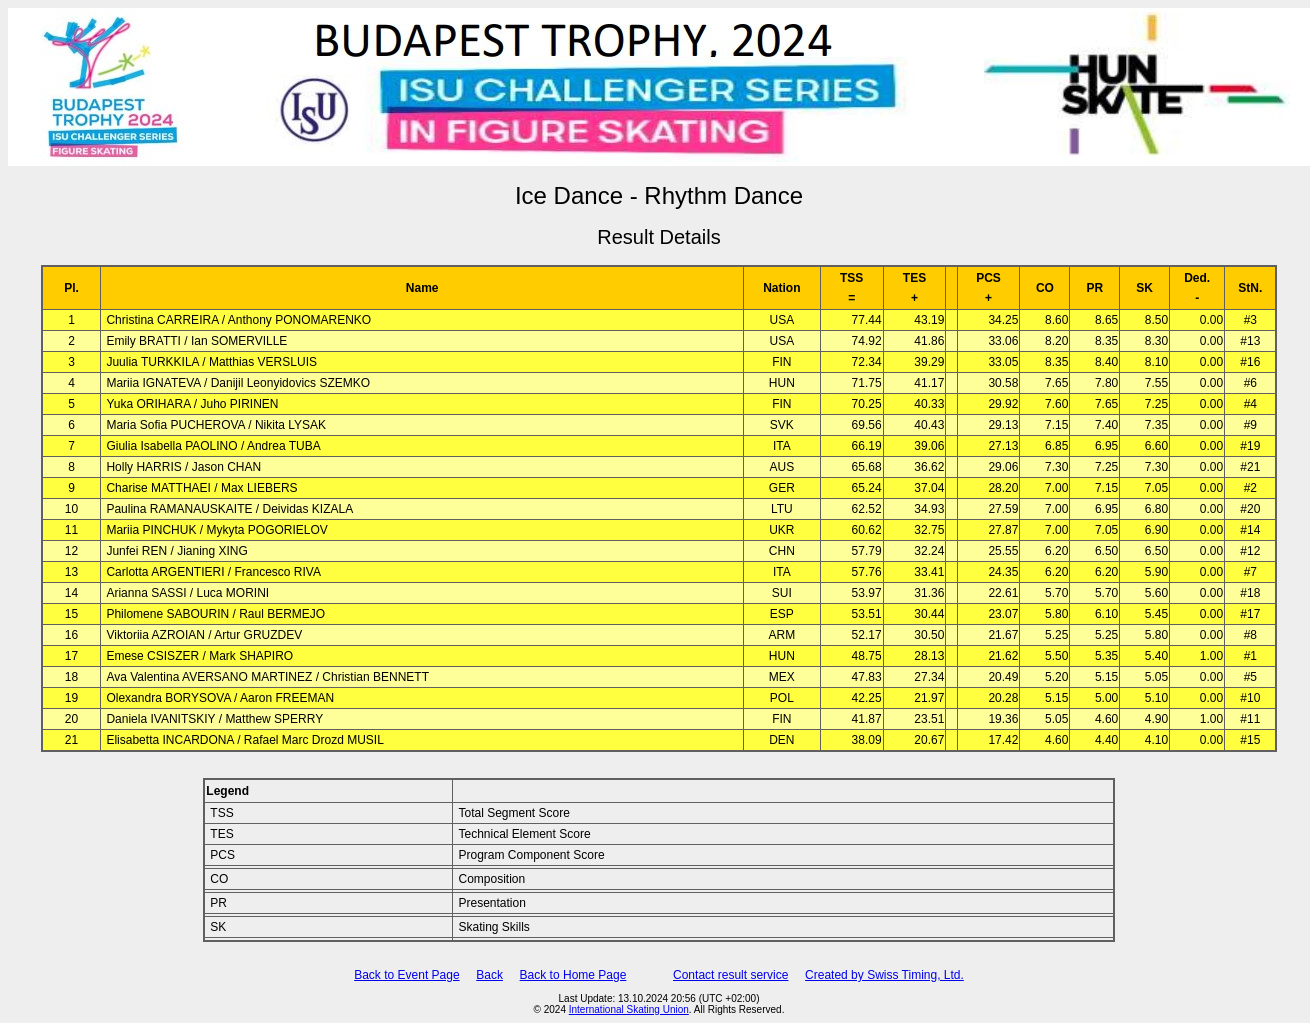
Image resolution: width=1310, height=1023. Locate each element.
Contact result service (730, 975)
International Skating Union (629, 1009)
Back (489, 975)
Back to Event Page (406, 975)
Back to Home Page (573, 975)
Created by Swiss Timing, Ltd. (884, 975)
